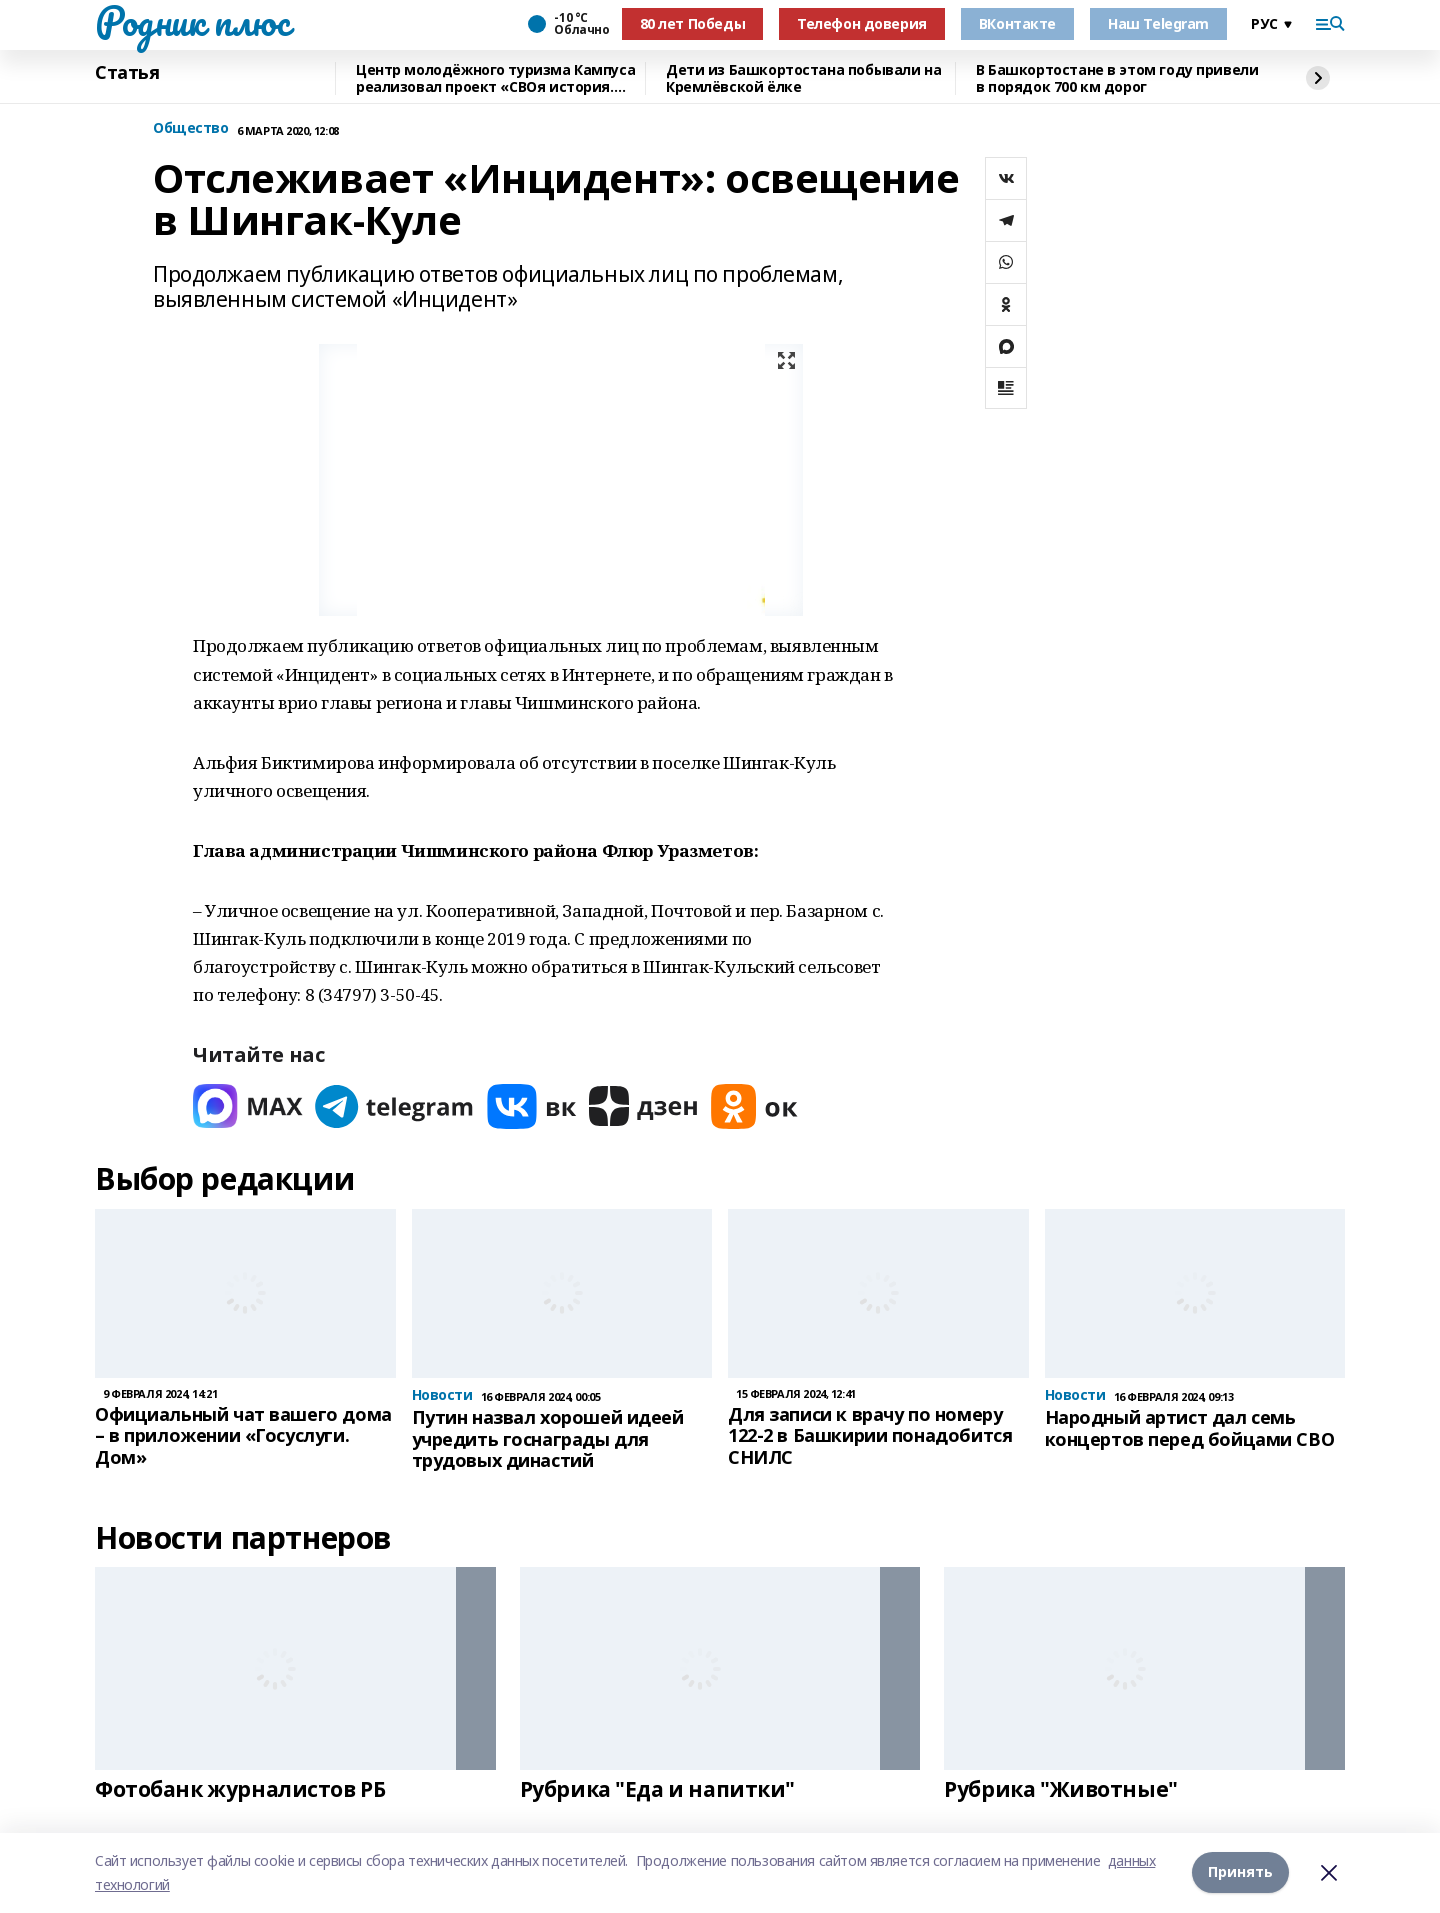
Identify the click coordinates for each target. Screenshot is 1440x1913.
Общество (191, 128)
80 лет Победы (693, 23)
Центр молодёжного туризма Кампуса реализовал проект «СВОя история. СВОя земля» (495, 78)
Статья (127, 73)
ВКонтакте (1017, 23)
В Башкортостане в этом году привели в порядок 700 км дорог (1117, 78)
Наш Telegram (1158, 23)
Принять (1240, 1872)
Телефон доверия (862, 23)
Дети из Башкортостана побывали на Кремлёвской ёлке (803, 78)
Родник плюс (192, 21)
